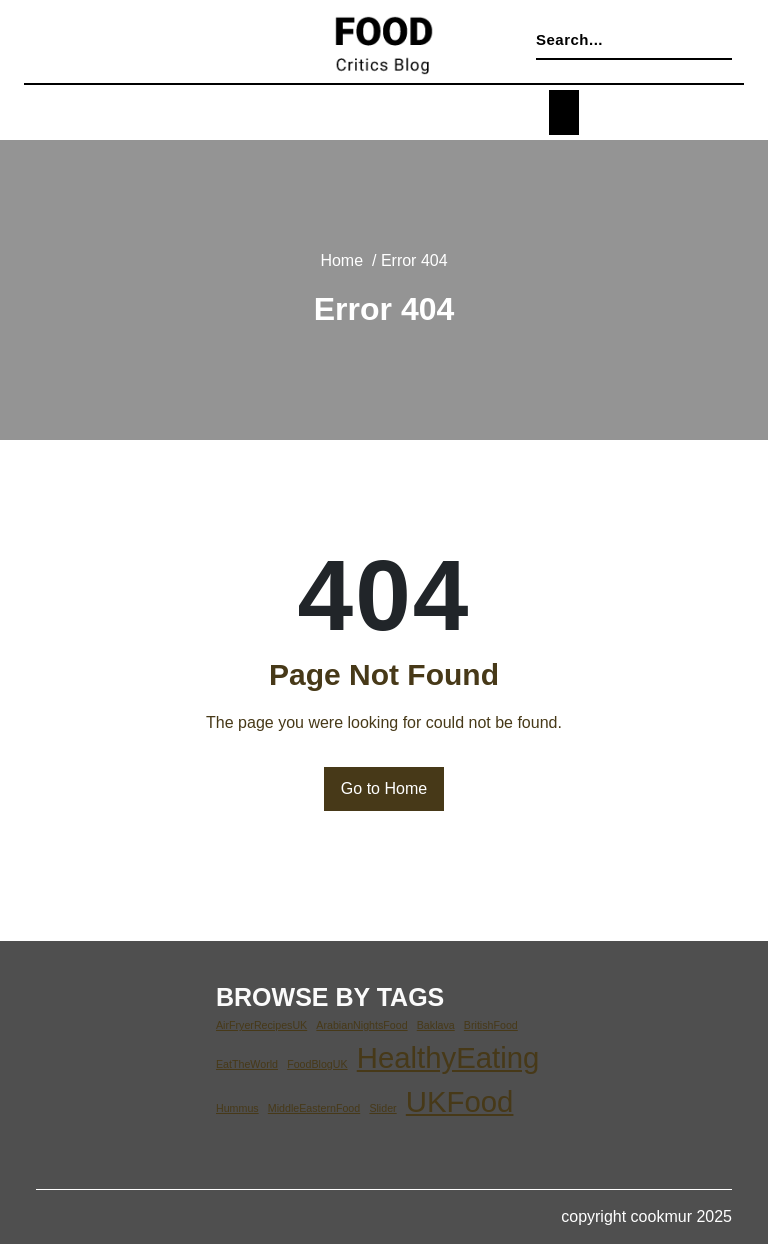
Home (340, 261)
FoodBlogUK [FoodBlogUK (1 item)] (313, 1064)
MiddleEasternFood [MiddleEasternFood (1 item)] (312, 1108)
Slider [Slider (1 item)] (379, 1108)
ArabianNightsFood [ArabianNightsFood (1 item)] (357, 1025)
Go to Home (384, 789)
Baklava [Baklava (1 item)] (429, 1025)
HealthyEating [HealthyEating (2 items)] (440, 1057)
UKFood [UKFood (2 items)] (454, 1101)
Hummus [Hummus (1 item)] (237, 1108)
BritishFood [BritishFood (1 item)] (483, 1025)
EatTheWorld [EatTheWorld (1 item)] (246, 1064)
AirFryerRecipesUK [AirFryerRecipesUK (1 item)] (260, 1025)
